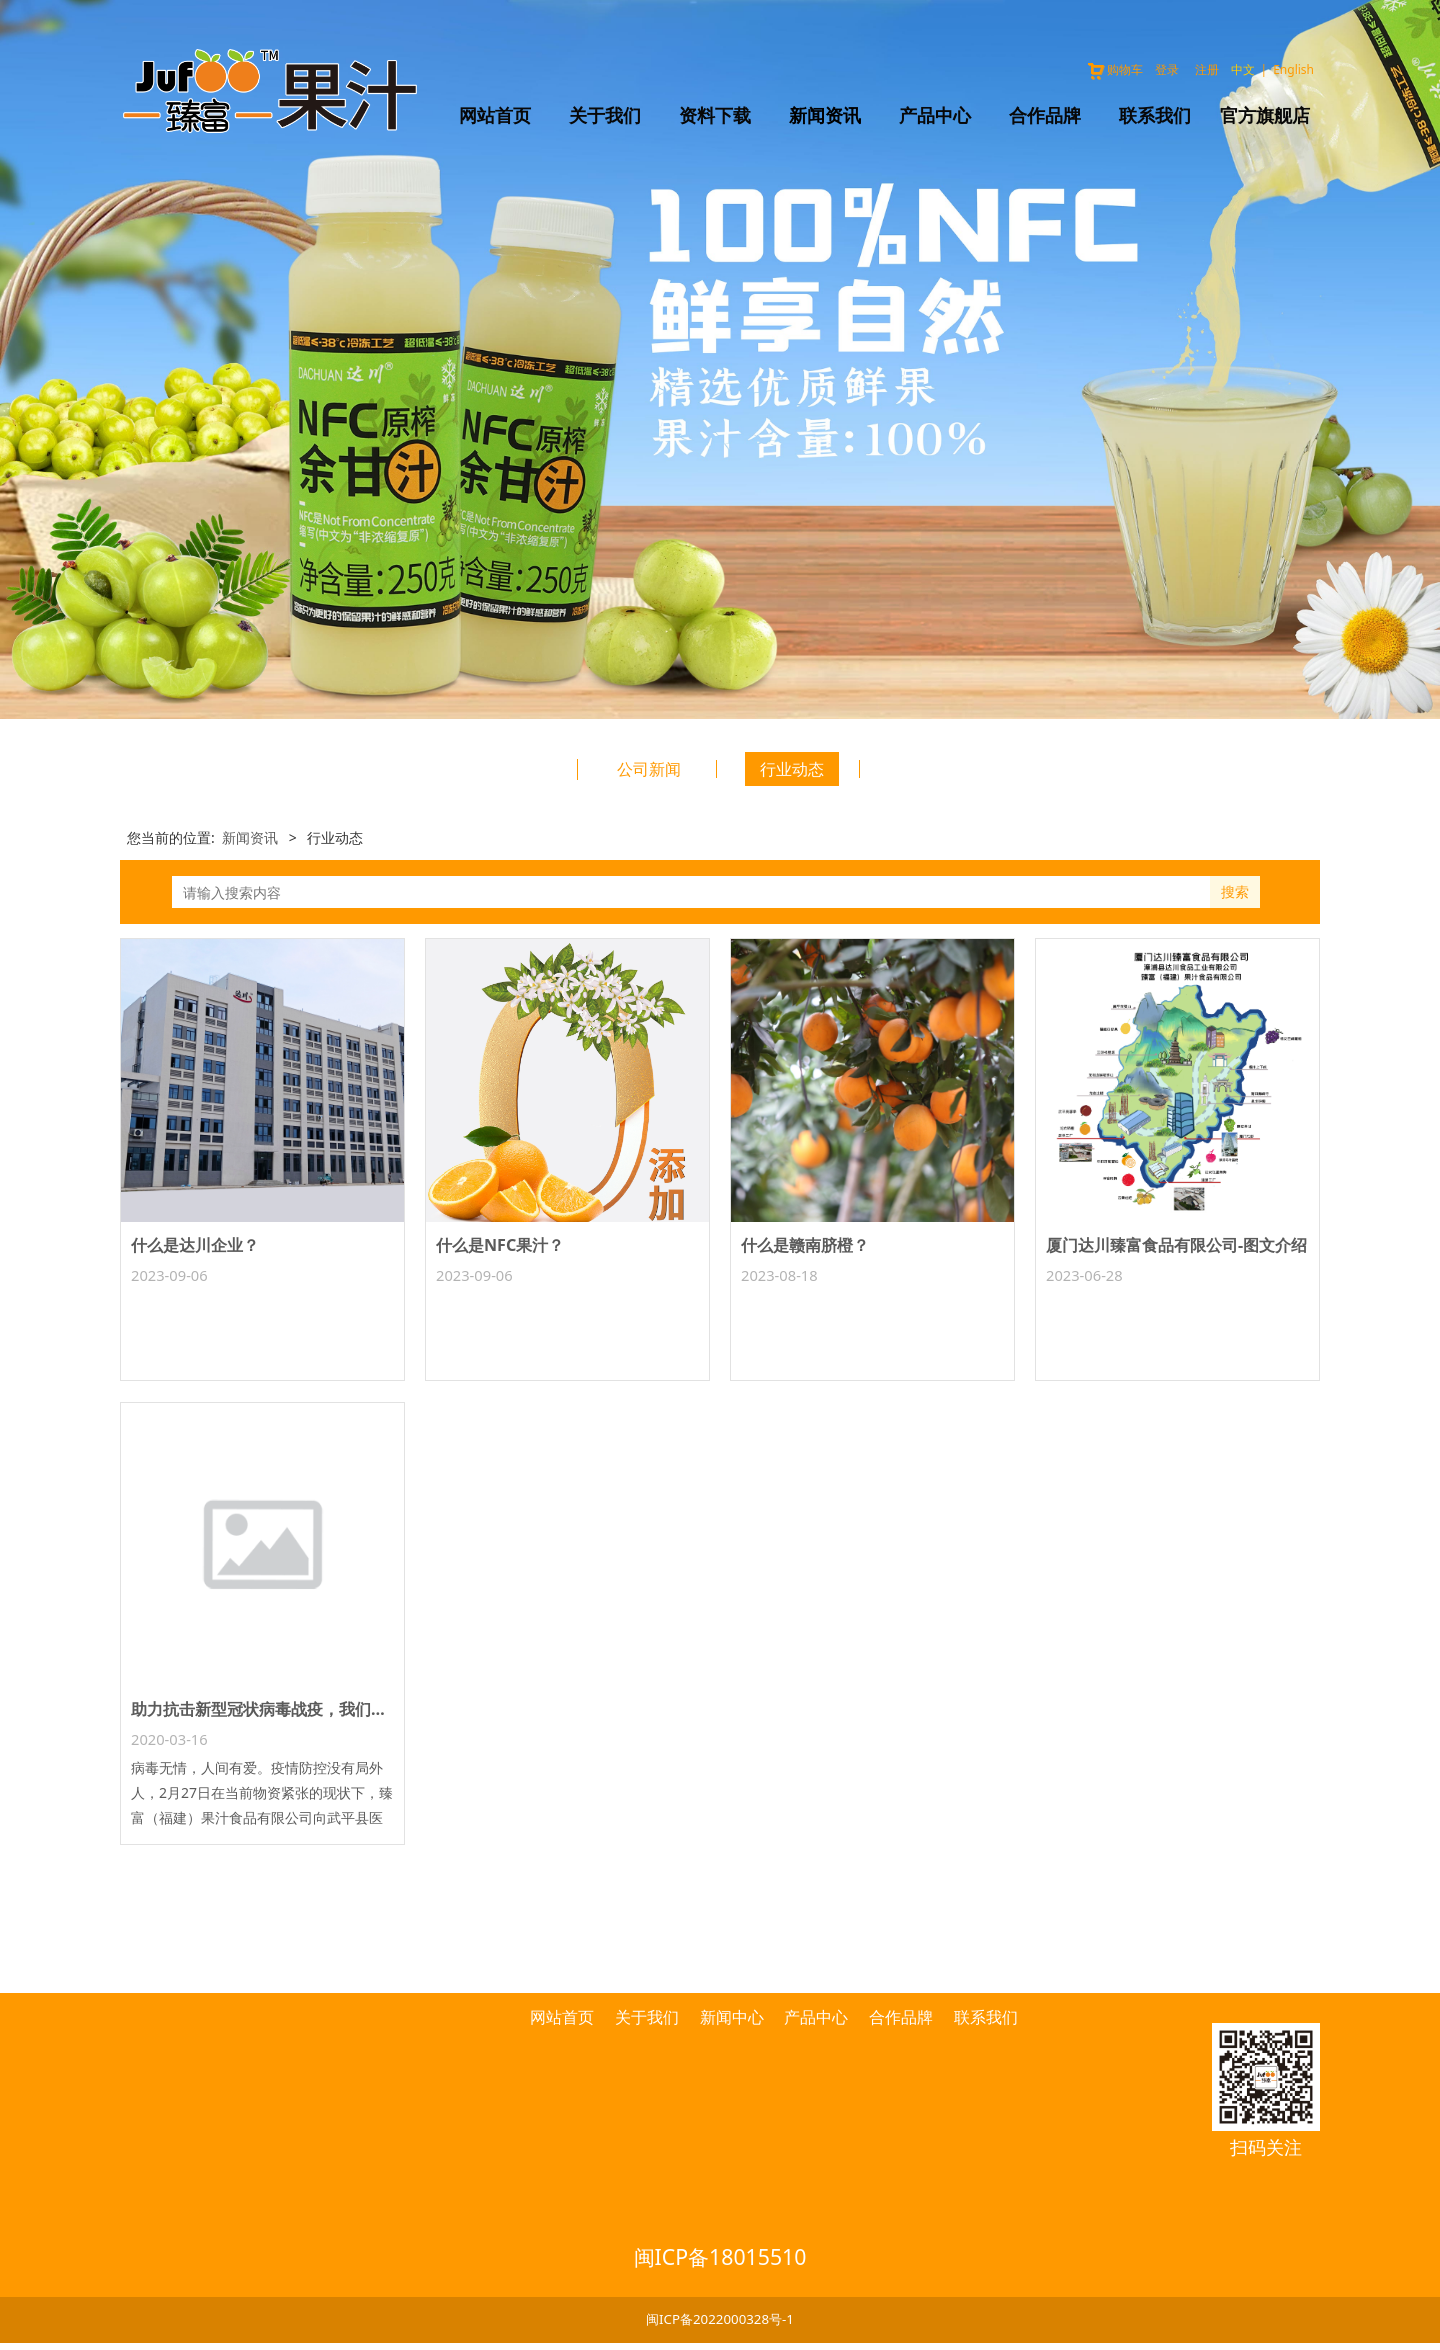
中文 (1243, 69)
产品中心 (935, 115)
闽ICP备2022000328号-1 (720, 2319)
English (1293, 69)
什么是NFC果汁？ (500, 1245)
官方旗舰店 (1265, 115)
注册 (1207, 69)
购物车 (1114, 69)
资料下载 (715, 115)
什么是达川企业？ (195, 1245)
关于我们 (605, 115)
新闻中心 (732, 2017)
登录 (1167, 69)
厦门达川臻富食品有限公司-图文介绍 (1176, 1245)
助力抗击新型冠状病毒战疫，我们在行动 (275, 1709)
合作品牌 (1045, 115)
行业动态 (792, 769)
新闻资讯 (825, 115)
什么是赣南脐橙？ (805, 1245)
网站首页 (495, 115)
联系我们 (1155, 115)
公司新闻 (649, 769)
